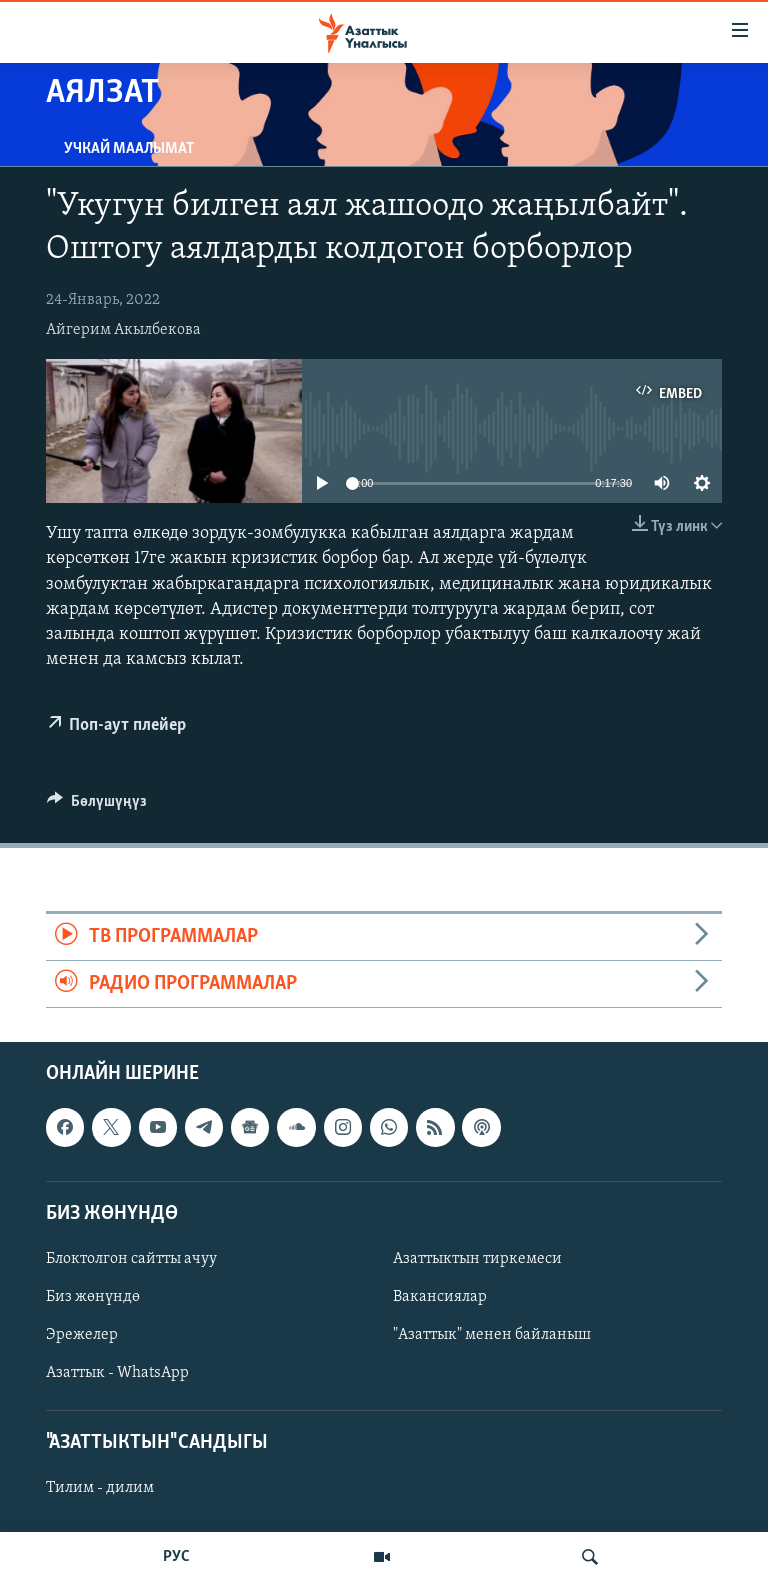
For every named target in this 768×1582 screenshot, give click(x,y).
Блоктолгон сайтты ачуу (131, 1259)
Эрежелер (82, 1335)
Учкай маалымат (129, 149)
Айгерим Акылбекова (123, 330)
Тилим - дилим (100, 1489)
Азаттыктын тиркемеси (477, 1259)
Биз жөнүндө (93, 1297)
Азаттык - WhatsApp (117, 1373)
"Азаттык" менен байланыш (492, 1335)
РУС (176, 1557)
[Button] (97, 806)
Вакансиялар (440, 1297)
